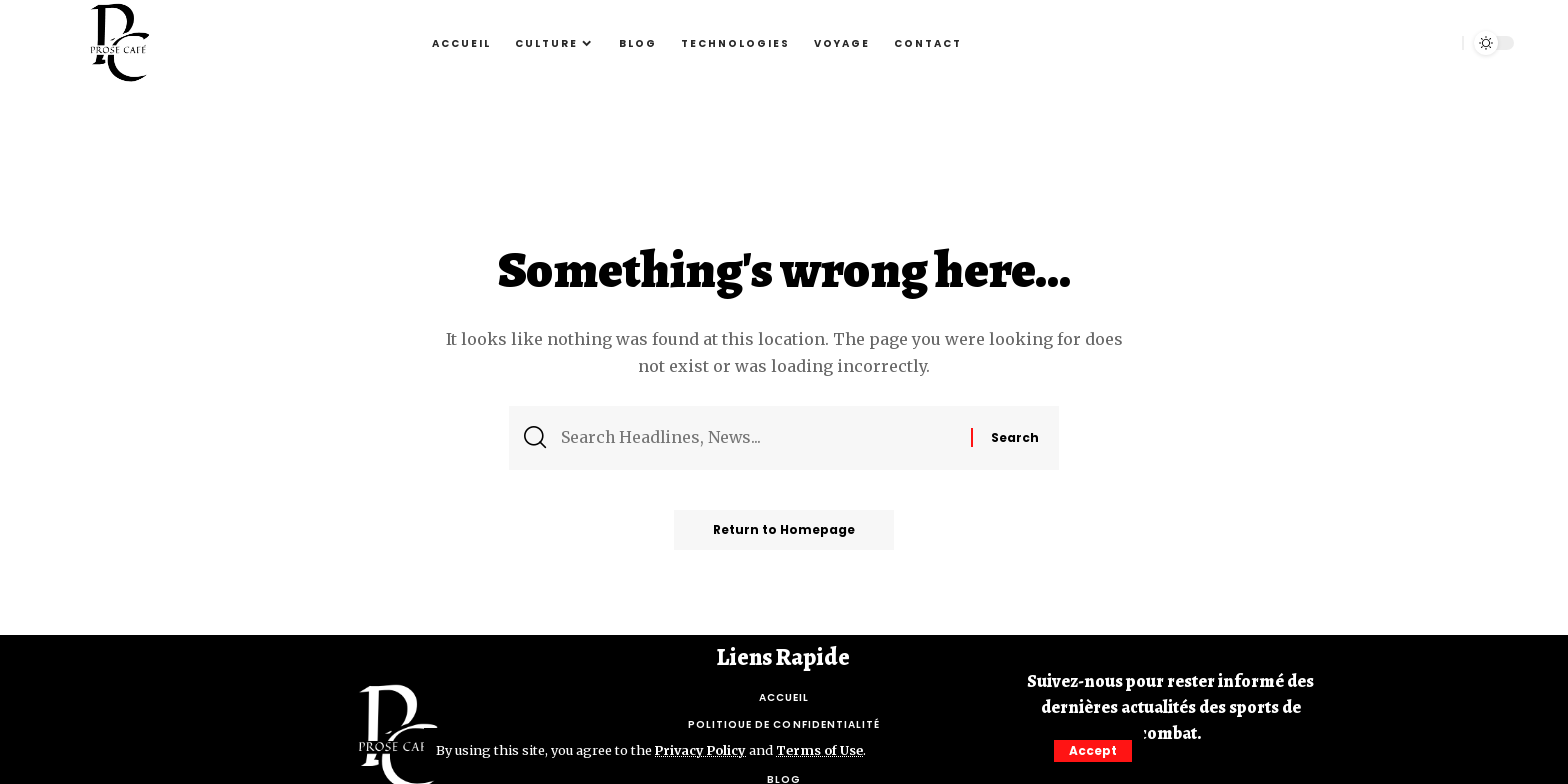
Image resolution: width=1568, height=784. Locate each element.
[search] (1437, 43)
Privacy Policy (702, 750)
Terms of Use (822, 750)
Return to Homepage (784, 530)
